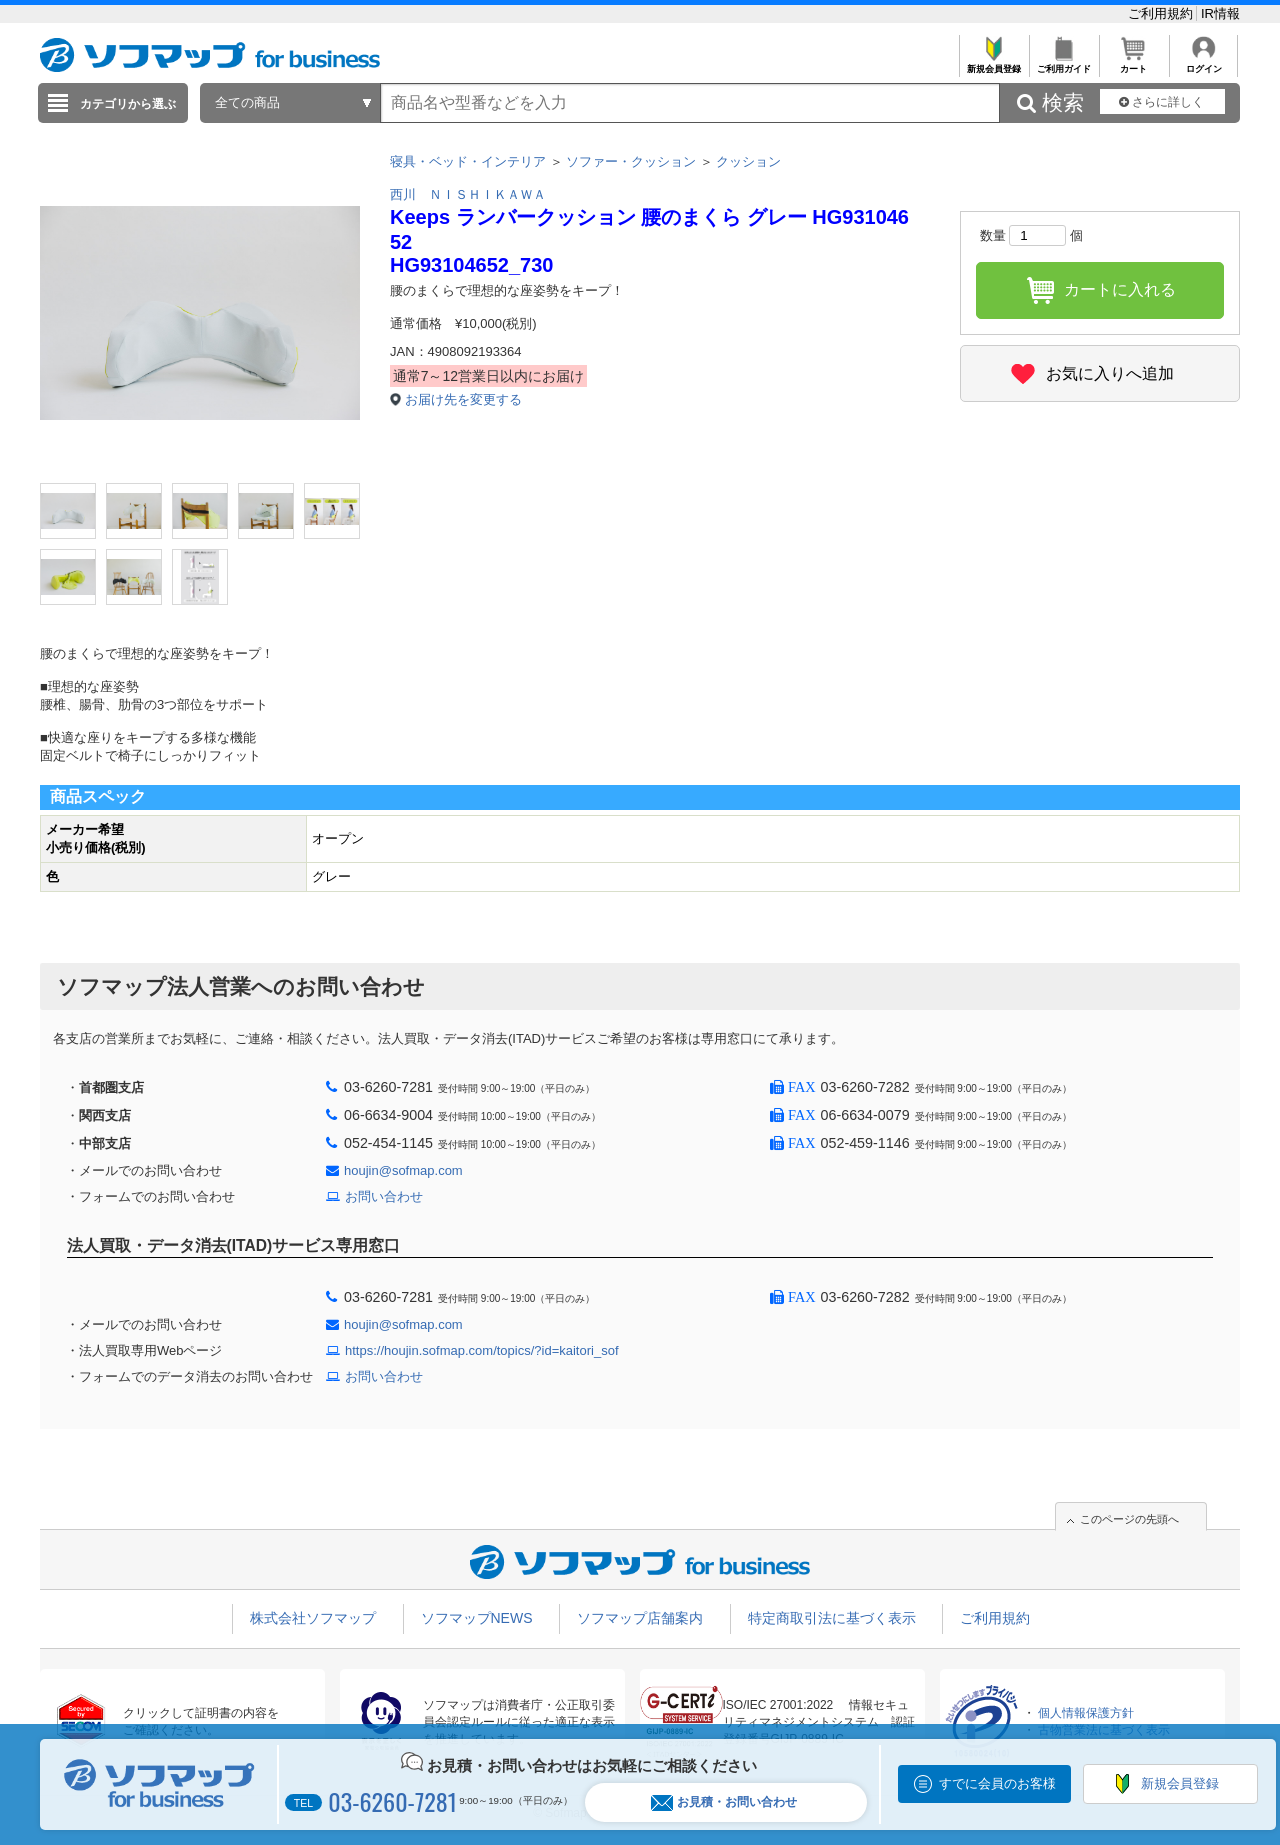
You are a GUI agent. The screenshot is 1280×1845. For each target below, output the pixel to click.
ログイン (1203, 63)
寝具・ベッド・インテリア (468, 161)
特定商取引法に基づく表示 (832, 1618)
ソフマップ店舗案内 (640, 1618)
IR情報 (1220, 13)
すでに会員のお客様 (997, 1783)
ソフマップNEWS (477, 1618)
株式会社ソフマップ (313, 1618)
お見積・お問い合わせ (724, 1802)
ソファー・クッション (631, 161)
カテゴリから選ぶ (128, 104)
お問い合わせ (384, 1196)
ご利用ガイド (1063, 63)
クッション (748, 161)
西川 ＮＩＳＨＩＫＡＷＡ (468, 194)
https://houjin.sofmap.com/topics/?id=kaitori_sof (482, 1350)
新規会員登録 (993, 63)
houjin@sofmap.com (403, 1170)
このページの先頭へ (1129, 1519)
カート (1133, 63)
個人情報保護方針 (1086, 1713)
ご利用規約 (1162, 13)
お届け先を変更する (463, 399)
